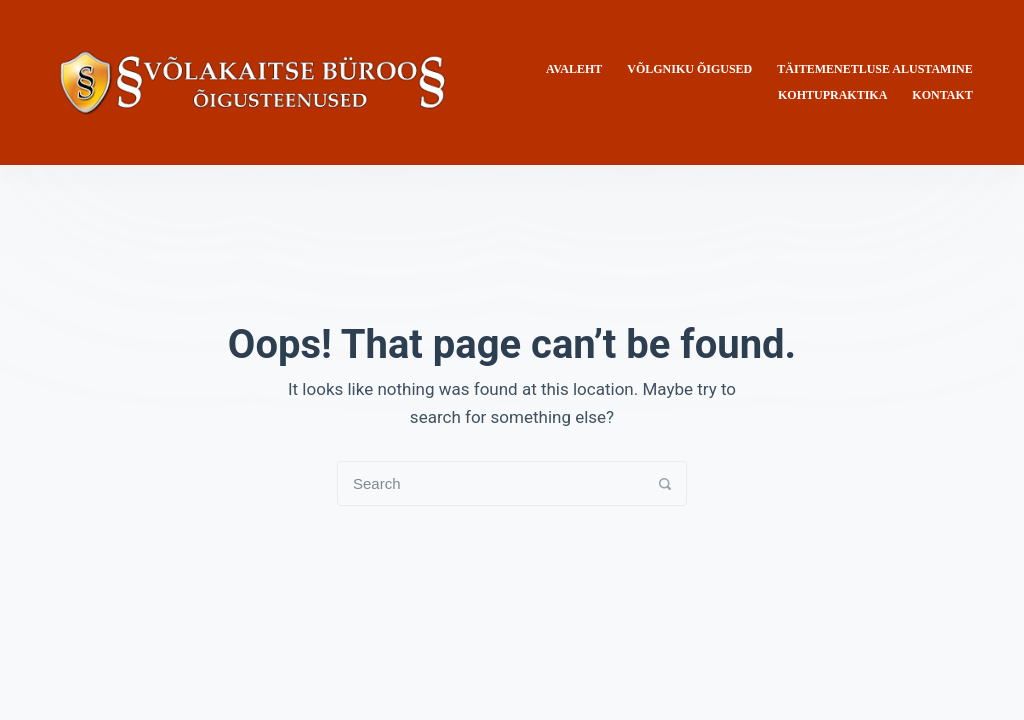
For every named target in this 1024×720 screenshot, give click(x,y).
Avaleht (574, 69)
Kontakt (942, 95)
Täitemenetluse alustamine (875, 69)
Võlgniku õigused (689, 69)
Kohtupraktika (832, 95)
